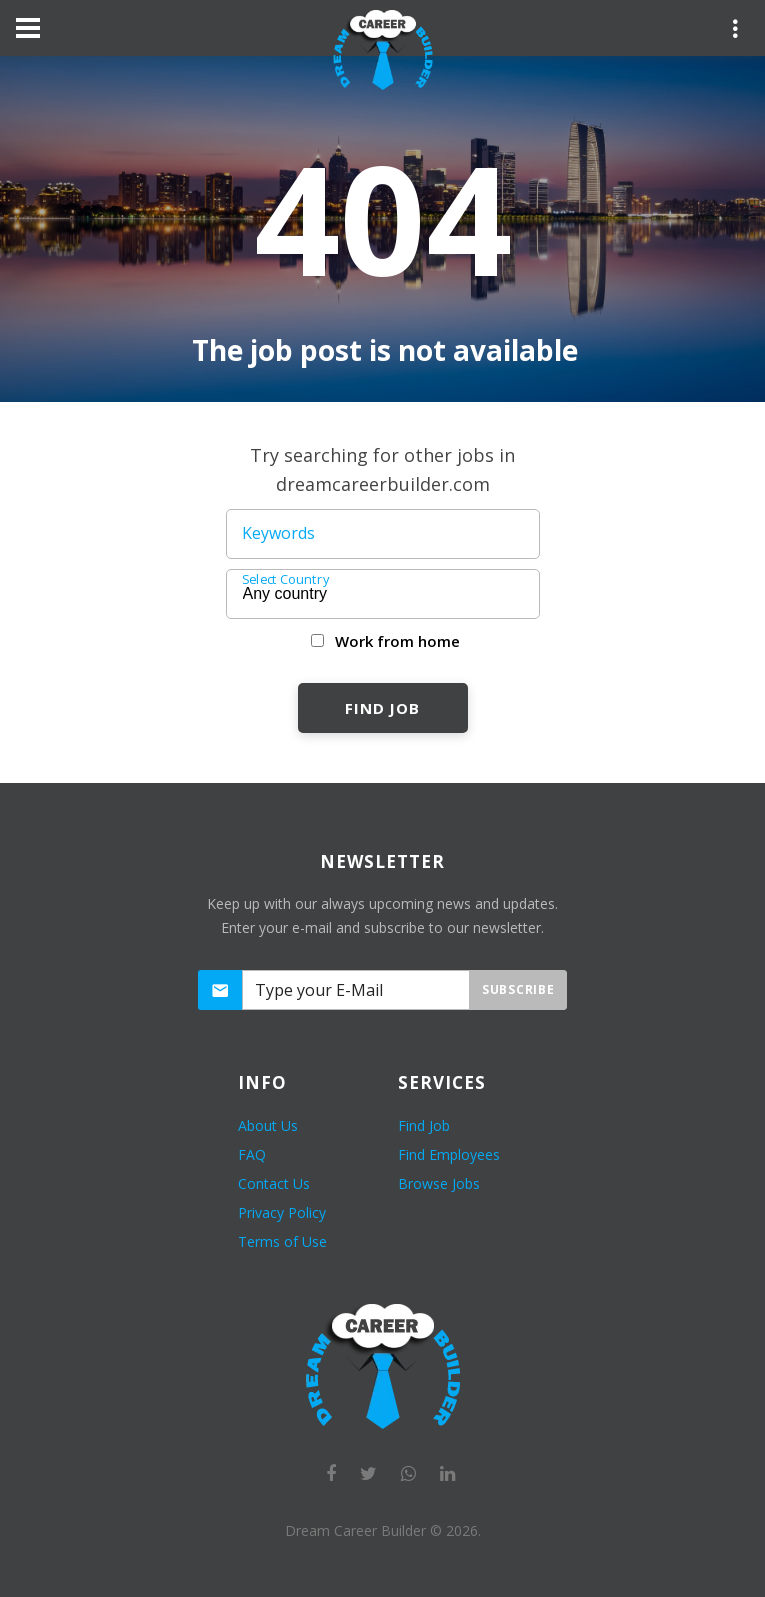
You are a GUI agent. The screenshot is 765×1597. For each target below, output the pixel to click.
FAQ (252, 1154)
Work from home (397, 641)
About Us (268, 1125)
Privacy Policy (282, 1212)
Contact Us (274, 1183)
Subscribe (518, 989)
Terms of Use (282, 1241)
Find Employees (449, 1154)
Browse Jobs (439, 1183)
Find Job (382, 708)
